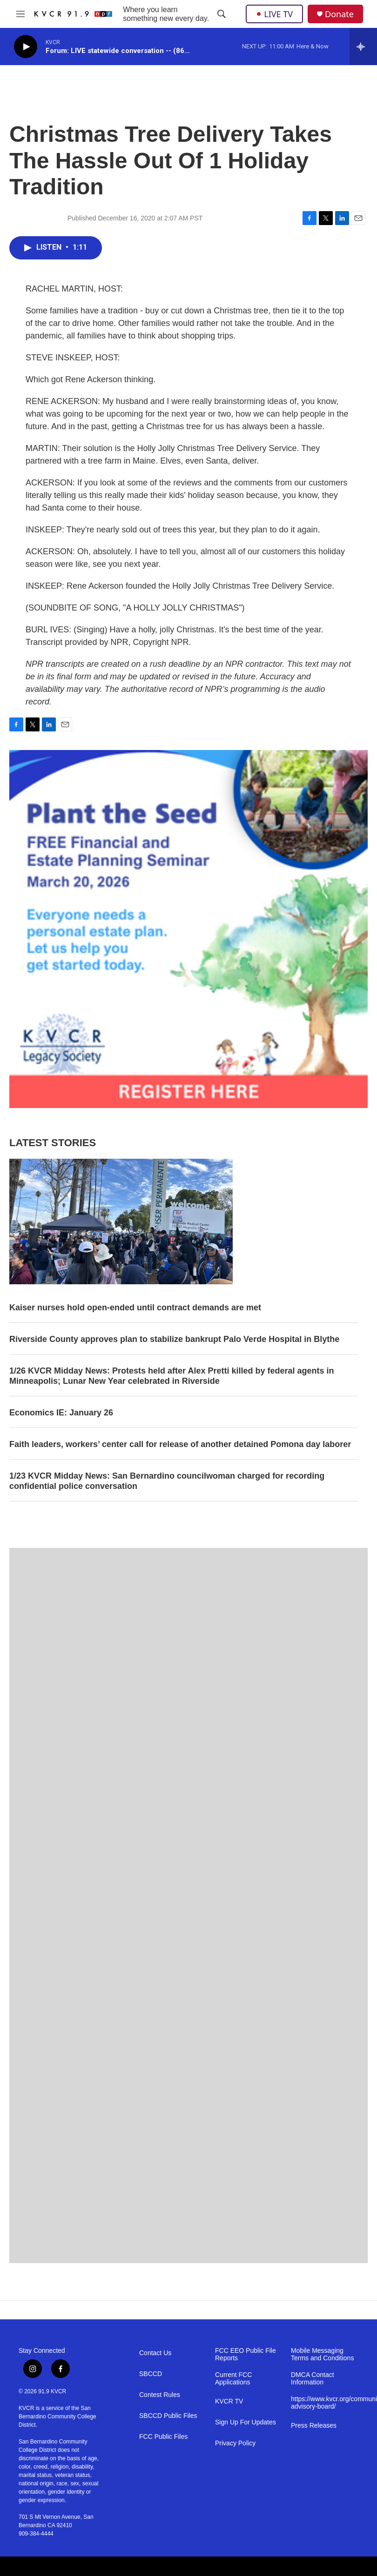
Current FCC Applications (233, 2378)
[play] (25, 46)
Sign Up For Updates (245, 2422)
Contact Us (155, 2353)
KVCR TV (229, 2401)
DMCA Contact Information (312, 2378)
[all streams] (363, 46)
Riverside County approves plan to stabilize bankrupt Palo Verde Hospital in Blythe (174, 1339)
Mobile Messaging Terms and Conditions (322, 2354)
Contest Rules (159, 2394)
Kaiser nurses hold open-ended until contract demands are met (135, 1307)
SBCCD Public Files (168, 2415)
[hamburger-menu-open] (20, 14)
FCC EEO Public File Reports (245, 2354)
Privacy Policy (235, 2443)
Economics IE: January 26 (61, 1412)
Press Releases (314, 2425)
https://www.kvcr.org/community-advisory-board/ (324, 2403)
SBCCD (150, 2373)
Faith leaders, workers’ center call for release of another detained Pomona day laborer (180, 1444)
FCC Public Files (163, 2436)
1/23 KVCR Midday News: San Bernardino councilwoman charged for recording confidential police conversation (166, 1481)
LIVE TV (274, 14)
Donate (339, 14)
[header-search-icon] (221, 14)
